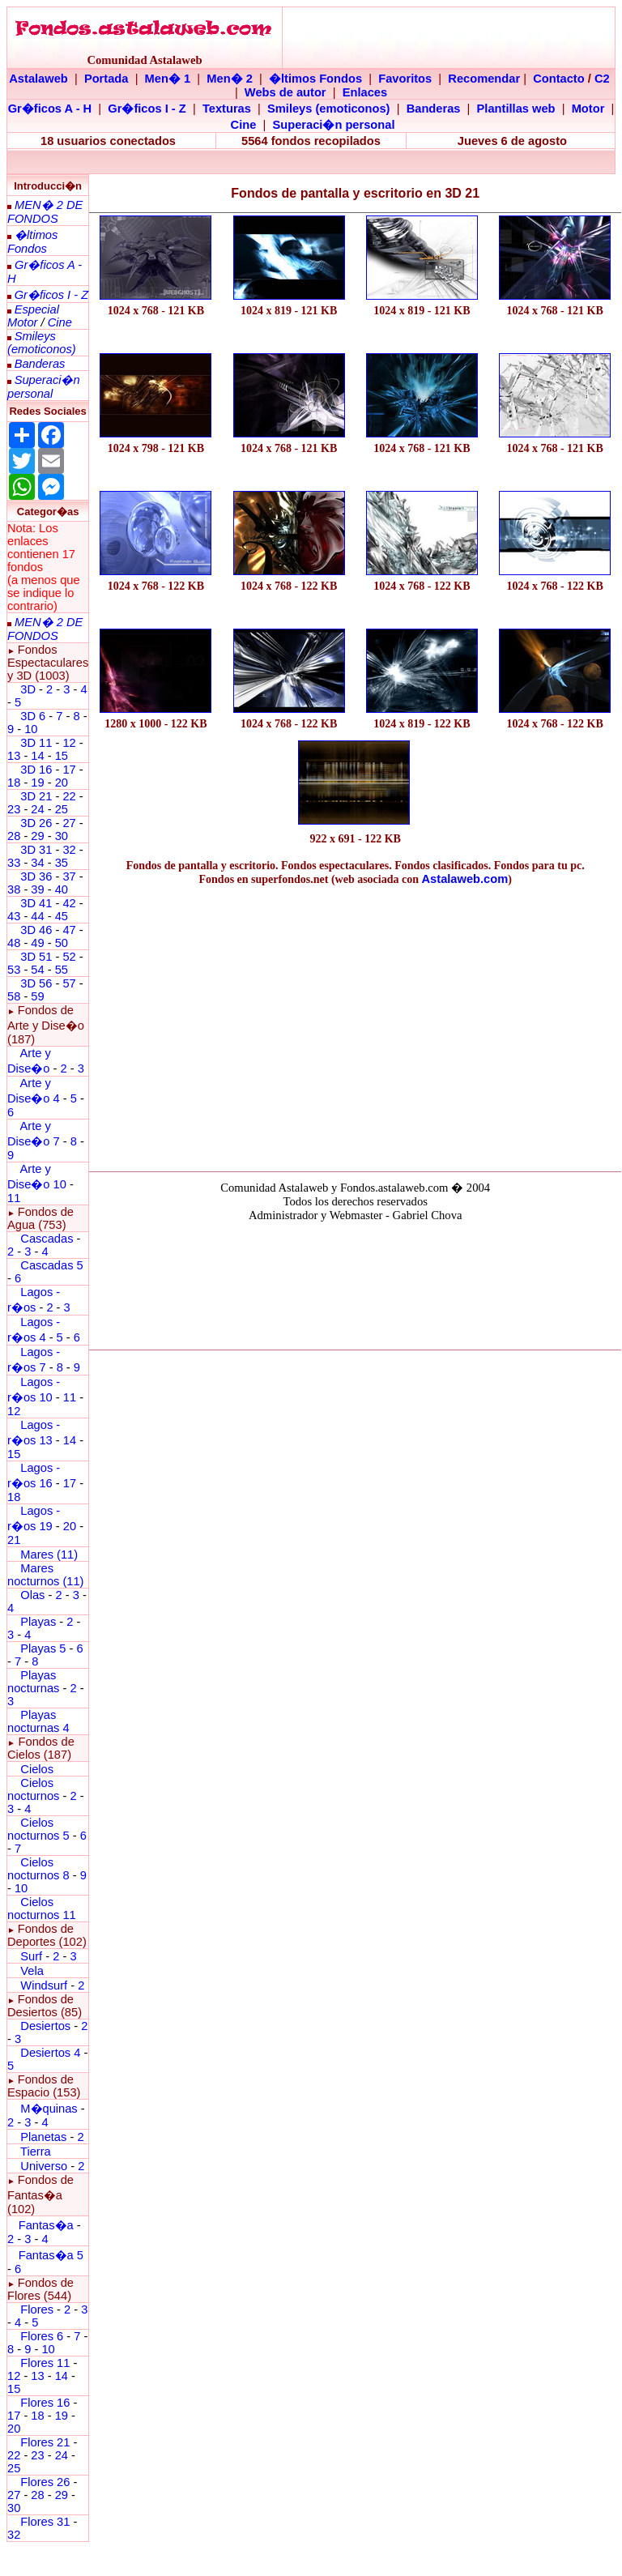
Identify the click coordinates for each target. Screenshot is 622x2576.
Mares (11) (49, 1554)
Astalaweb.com (465, 878)
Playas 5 (43, 1648)
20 (61, 782)
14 (37, 755)
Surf (31, 1956)
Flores (36, 2309)
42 (68, 903)
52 (68, 956)
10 (30, 729)
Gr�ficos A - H (50, 108)
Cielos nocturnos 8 (40, 1869)
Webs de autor (285, 92)
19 (37, 782)
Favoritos (405, 78)
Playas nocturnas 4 (38, 1721)
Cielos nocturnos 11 (41, 1908)
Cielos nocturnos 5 (38, 1829)
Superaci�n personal (333, 124)
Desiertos (45, 2025)
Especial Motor (33, 316)
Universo (43, 2166)
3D (28, 689)
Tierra (35, 2151)
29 (37, 836)
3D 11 (36, 742)
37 (68, 876)
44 (37, 916)
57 (68, 983)
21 (13, 1539)
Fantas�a (46, 2225)
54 (37, 969)
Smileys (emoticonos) (328, 108)
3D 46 (36, 929)
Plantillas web (516, 108)
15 (61, 755)
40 (61, 889)
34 (37, 862)
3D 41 (36, 903)
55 (61, 969)
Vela (32, 1970)
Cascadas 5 (51, 1265)
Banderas (434, 108)
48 (13, 942)
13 (13, 755)
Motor (588, 108)
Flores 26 (45, 2482)
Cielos (36, 1769)
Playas (38, 1621)
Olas (32, 1595)
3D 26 (36, 823)
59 (37, 996)
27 (68, 823)
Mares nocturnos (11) (45, 1575)
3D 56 (36, 983)
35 (61, 862)
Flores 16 (45, 2402)
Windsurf (43, 1985)
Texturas (226, 108)
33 (13, 862)
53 (13, 969)
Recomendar (484, 78)
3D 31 (36, 849)
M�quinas (48, 2108)
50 (61, 942)
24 (37, 809)
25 (61, 809)
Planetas (43, 2136)
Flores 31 (45, 2521)
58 (13, 996)
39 (37, 889)
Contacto (559, 78)
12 (70, 742)
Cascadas (46, 1238)
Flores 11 (45, 2362)
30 (61, 836)
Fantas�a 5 (51, 2255)
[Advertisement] (355, 1024)
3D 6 (34, 716)
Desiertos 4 (51, 2052)
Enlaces (365, 92)
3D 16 (36, 769)
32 (68, 849)
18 (13, 782)
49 (37, 942)
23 (13, 809)
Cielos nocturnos (33, 1789)
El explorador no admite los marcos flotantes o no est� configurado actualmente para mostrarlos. (355, 1283)
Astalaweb (38, 78)
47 (68, 929)
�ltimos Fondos (315, 78)
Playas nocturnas (33, 1682)
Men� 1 (168, 78)
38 (13, 889)
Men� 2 (230, 78)
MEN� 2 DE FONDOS (45, 211)
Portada (106, 78)
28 (13, 836)
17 (68, 769)
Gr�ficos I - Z (146, 108)
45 (61, 916)
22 (68, 796)
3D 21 (36, 796)
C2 (602, 78)
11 (13, 1198)
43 (13, 916)
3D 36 (36, 876)
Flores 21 (45, 2442)
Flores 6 (43, 2336)
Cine (244, 124)
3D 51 (36, 956)
